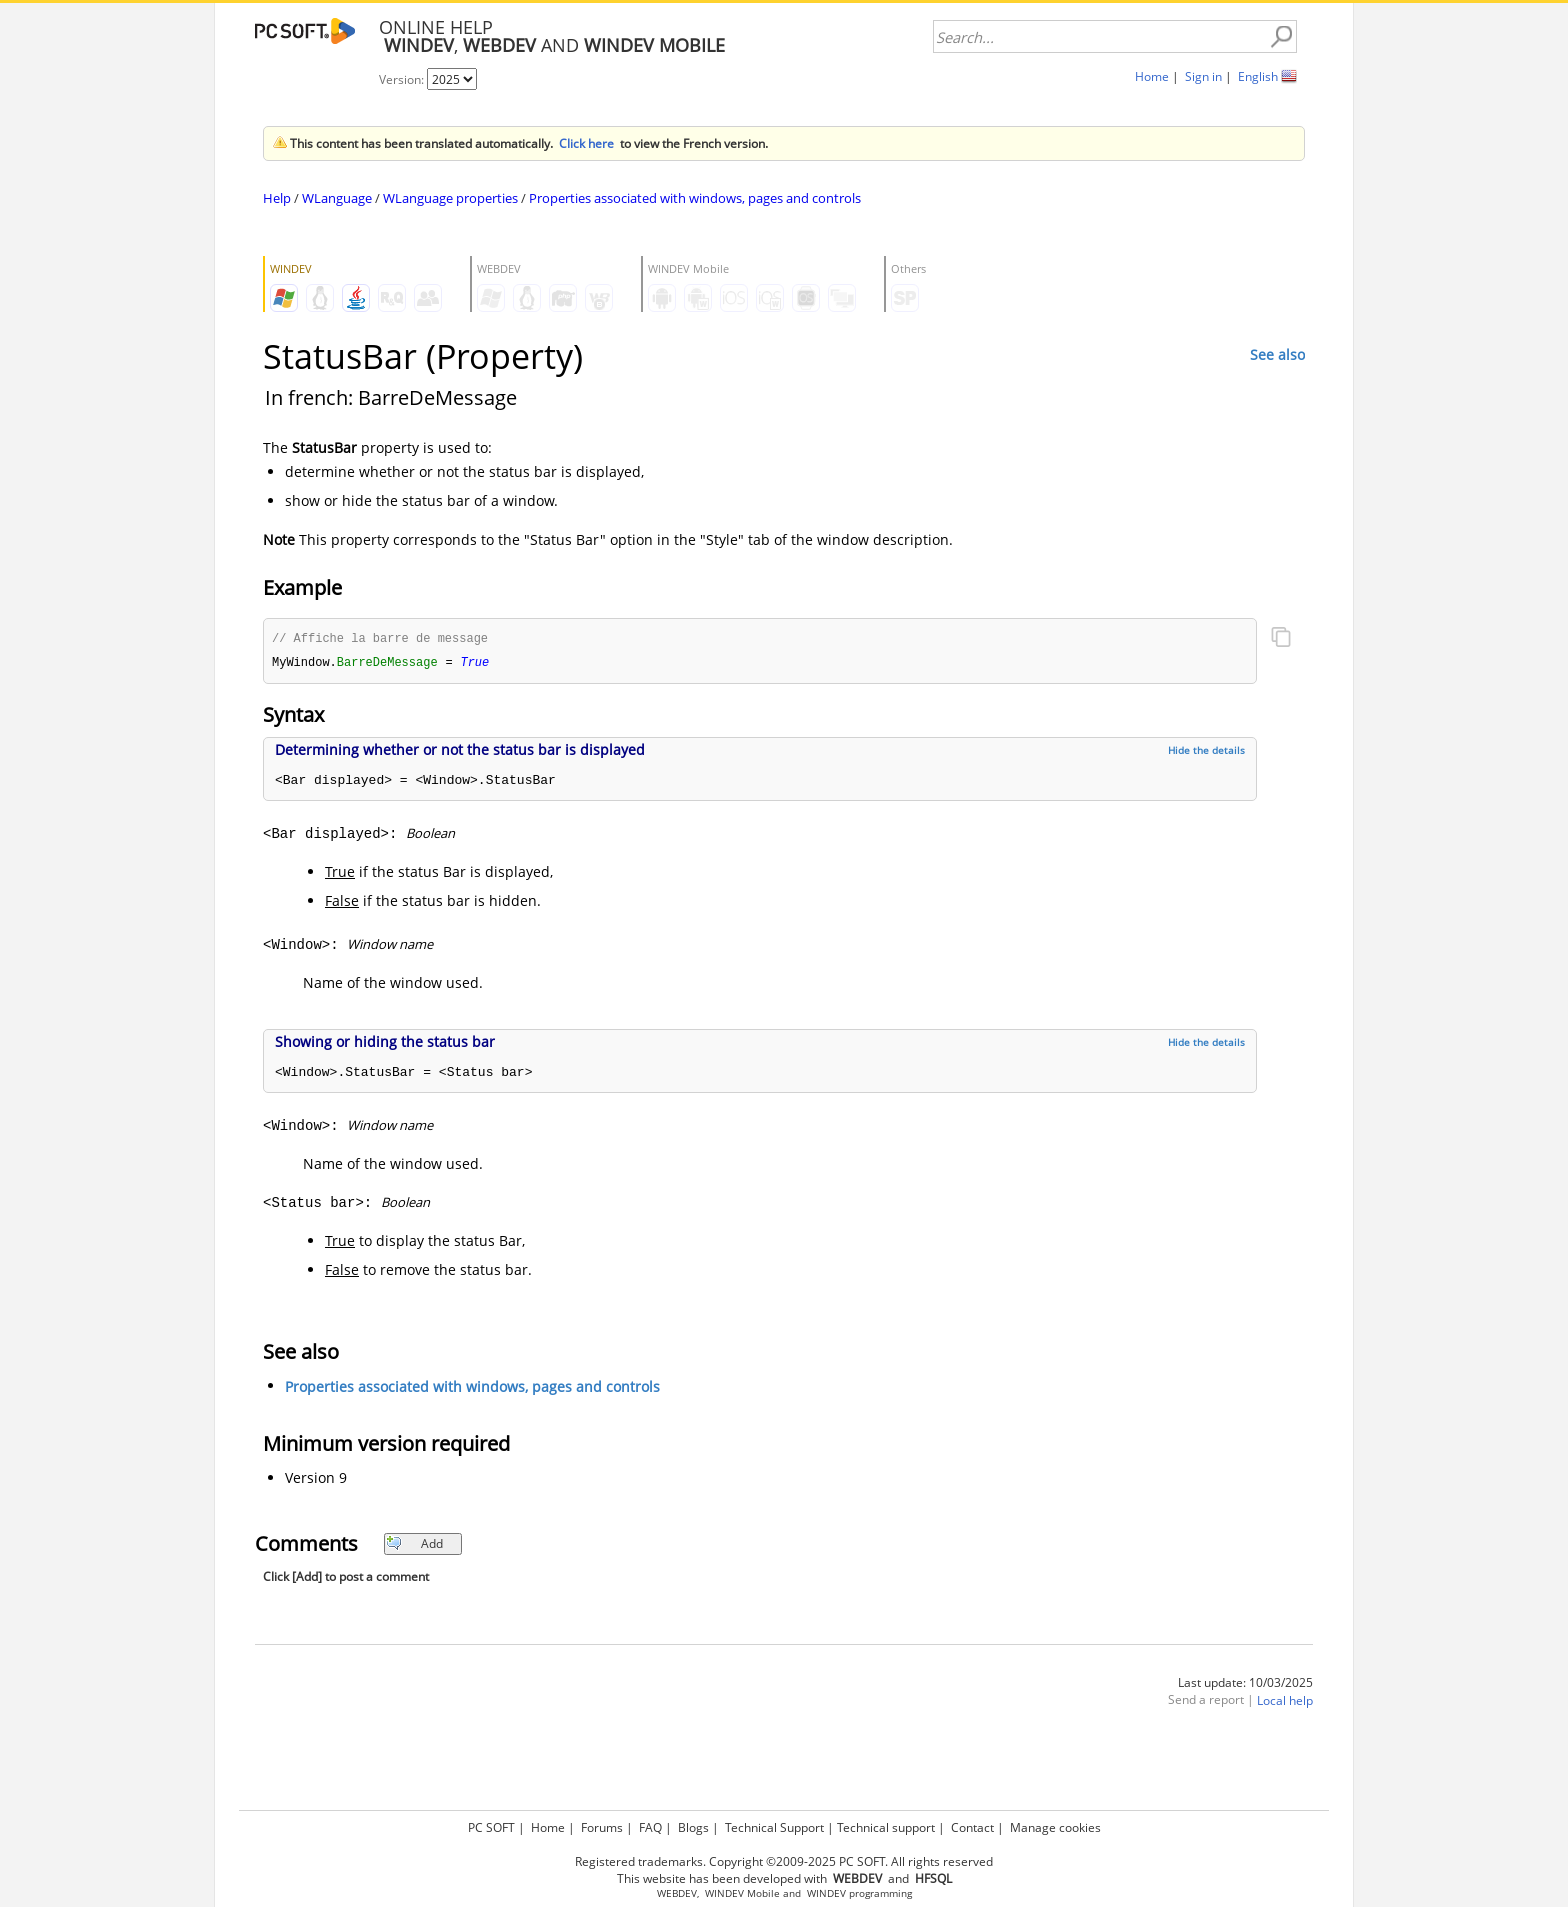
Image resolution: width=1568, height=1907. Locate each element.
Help (277, 198)
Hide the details (1206, 752)
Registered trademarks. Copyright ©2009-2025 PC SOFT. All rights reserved (784, 1861)
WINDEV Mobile (742, 1893)
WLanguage (337, 198)
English (1258, 76)
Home (1152, 76)
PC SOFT (491, 1827)
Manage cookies (1055, 1827)
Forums (602, 1827)
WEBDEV (677, 1893)
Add (414, 1545)
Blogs (693, 1827)
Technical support (886, 1827)
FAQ (650, 1827)
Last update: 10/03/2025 (1245, 1684)
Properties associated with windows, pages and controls (695, 198)
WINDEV (826, 1893)
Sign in (1203, 76)
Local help (1285, 1702)
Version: (403, 79)
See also (1277, 354)
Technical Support (774, 1827)
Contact (972, 1827)
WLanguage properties (450, 198)
